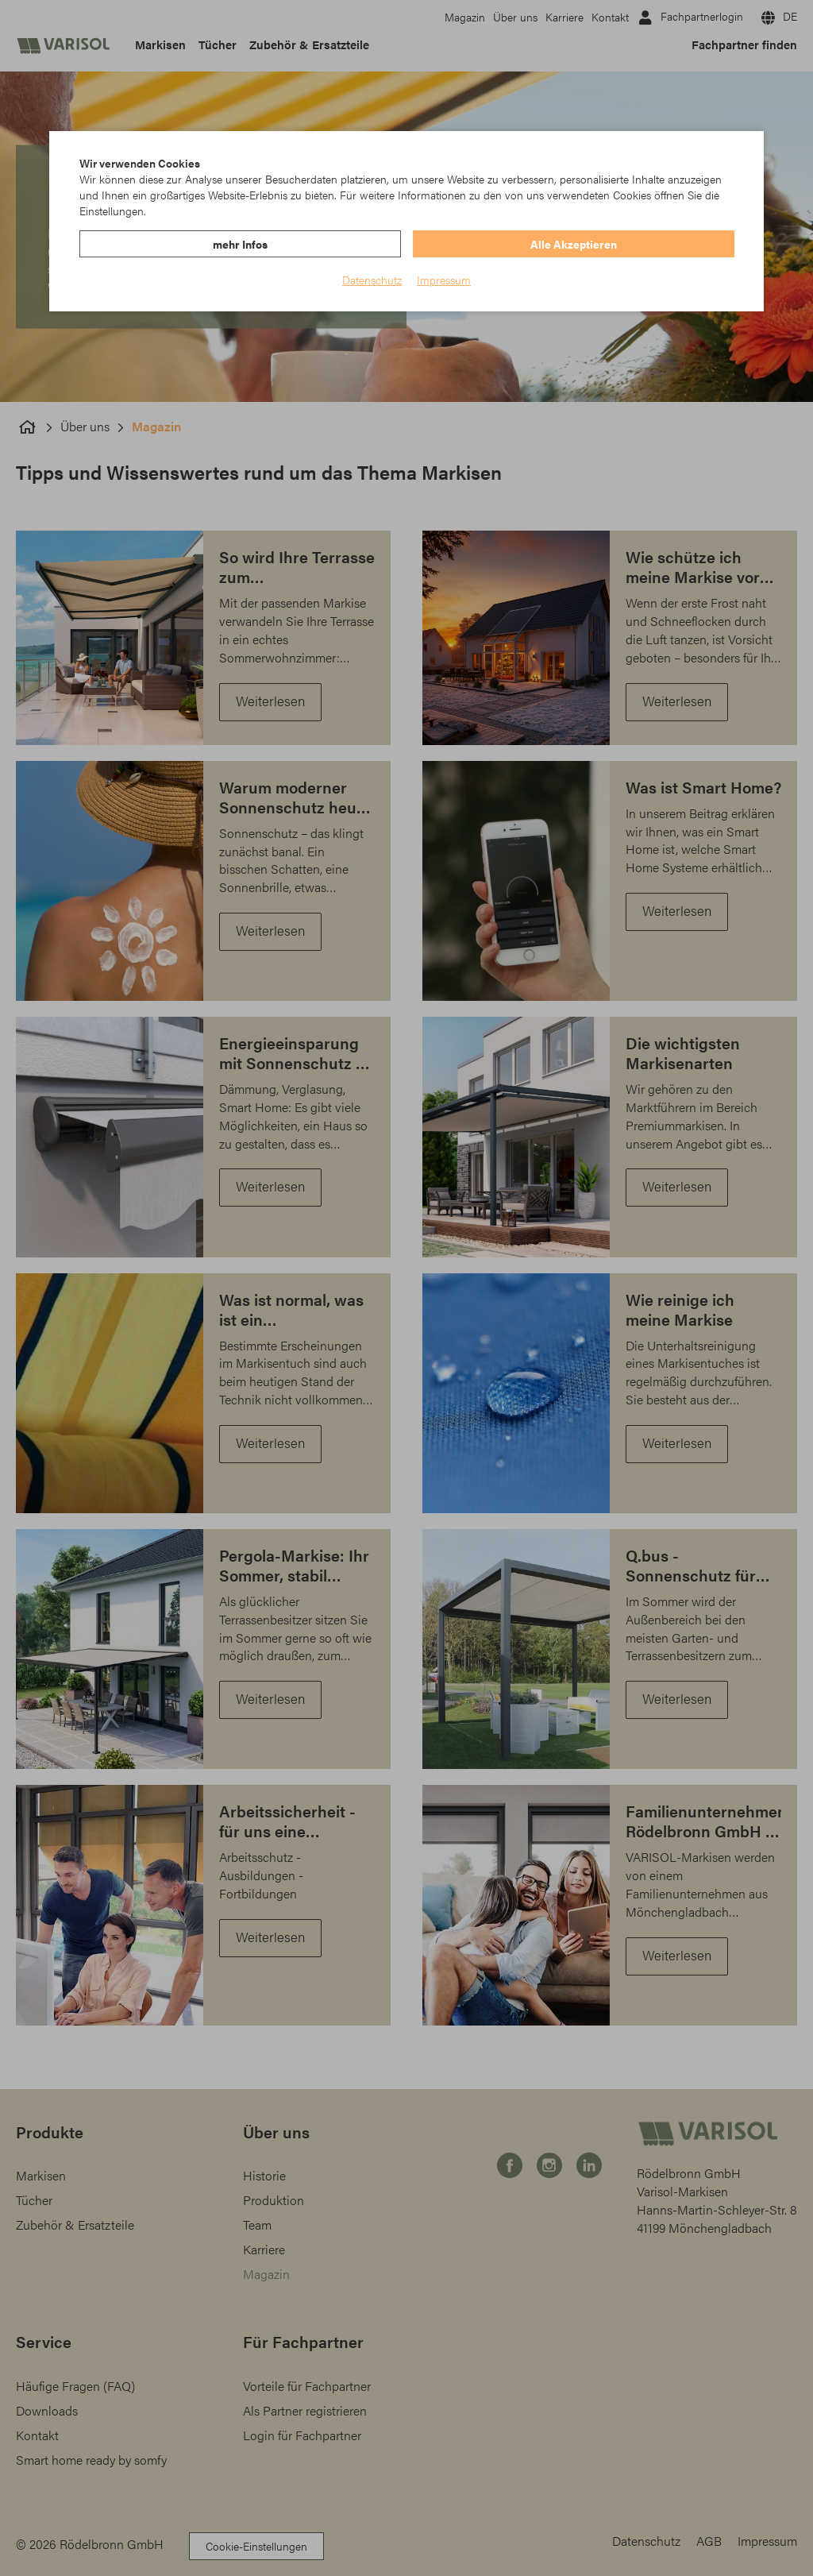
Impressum (444, 280)
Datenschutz (372, 280)
